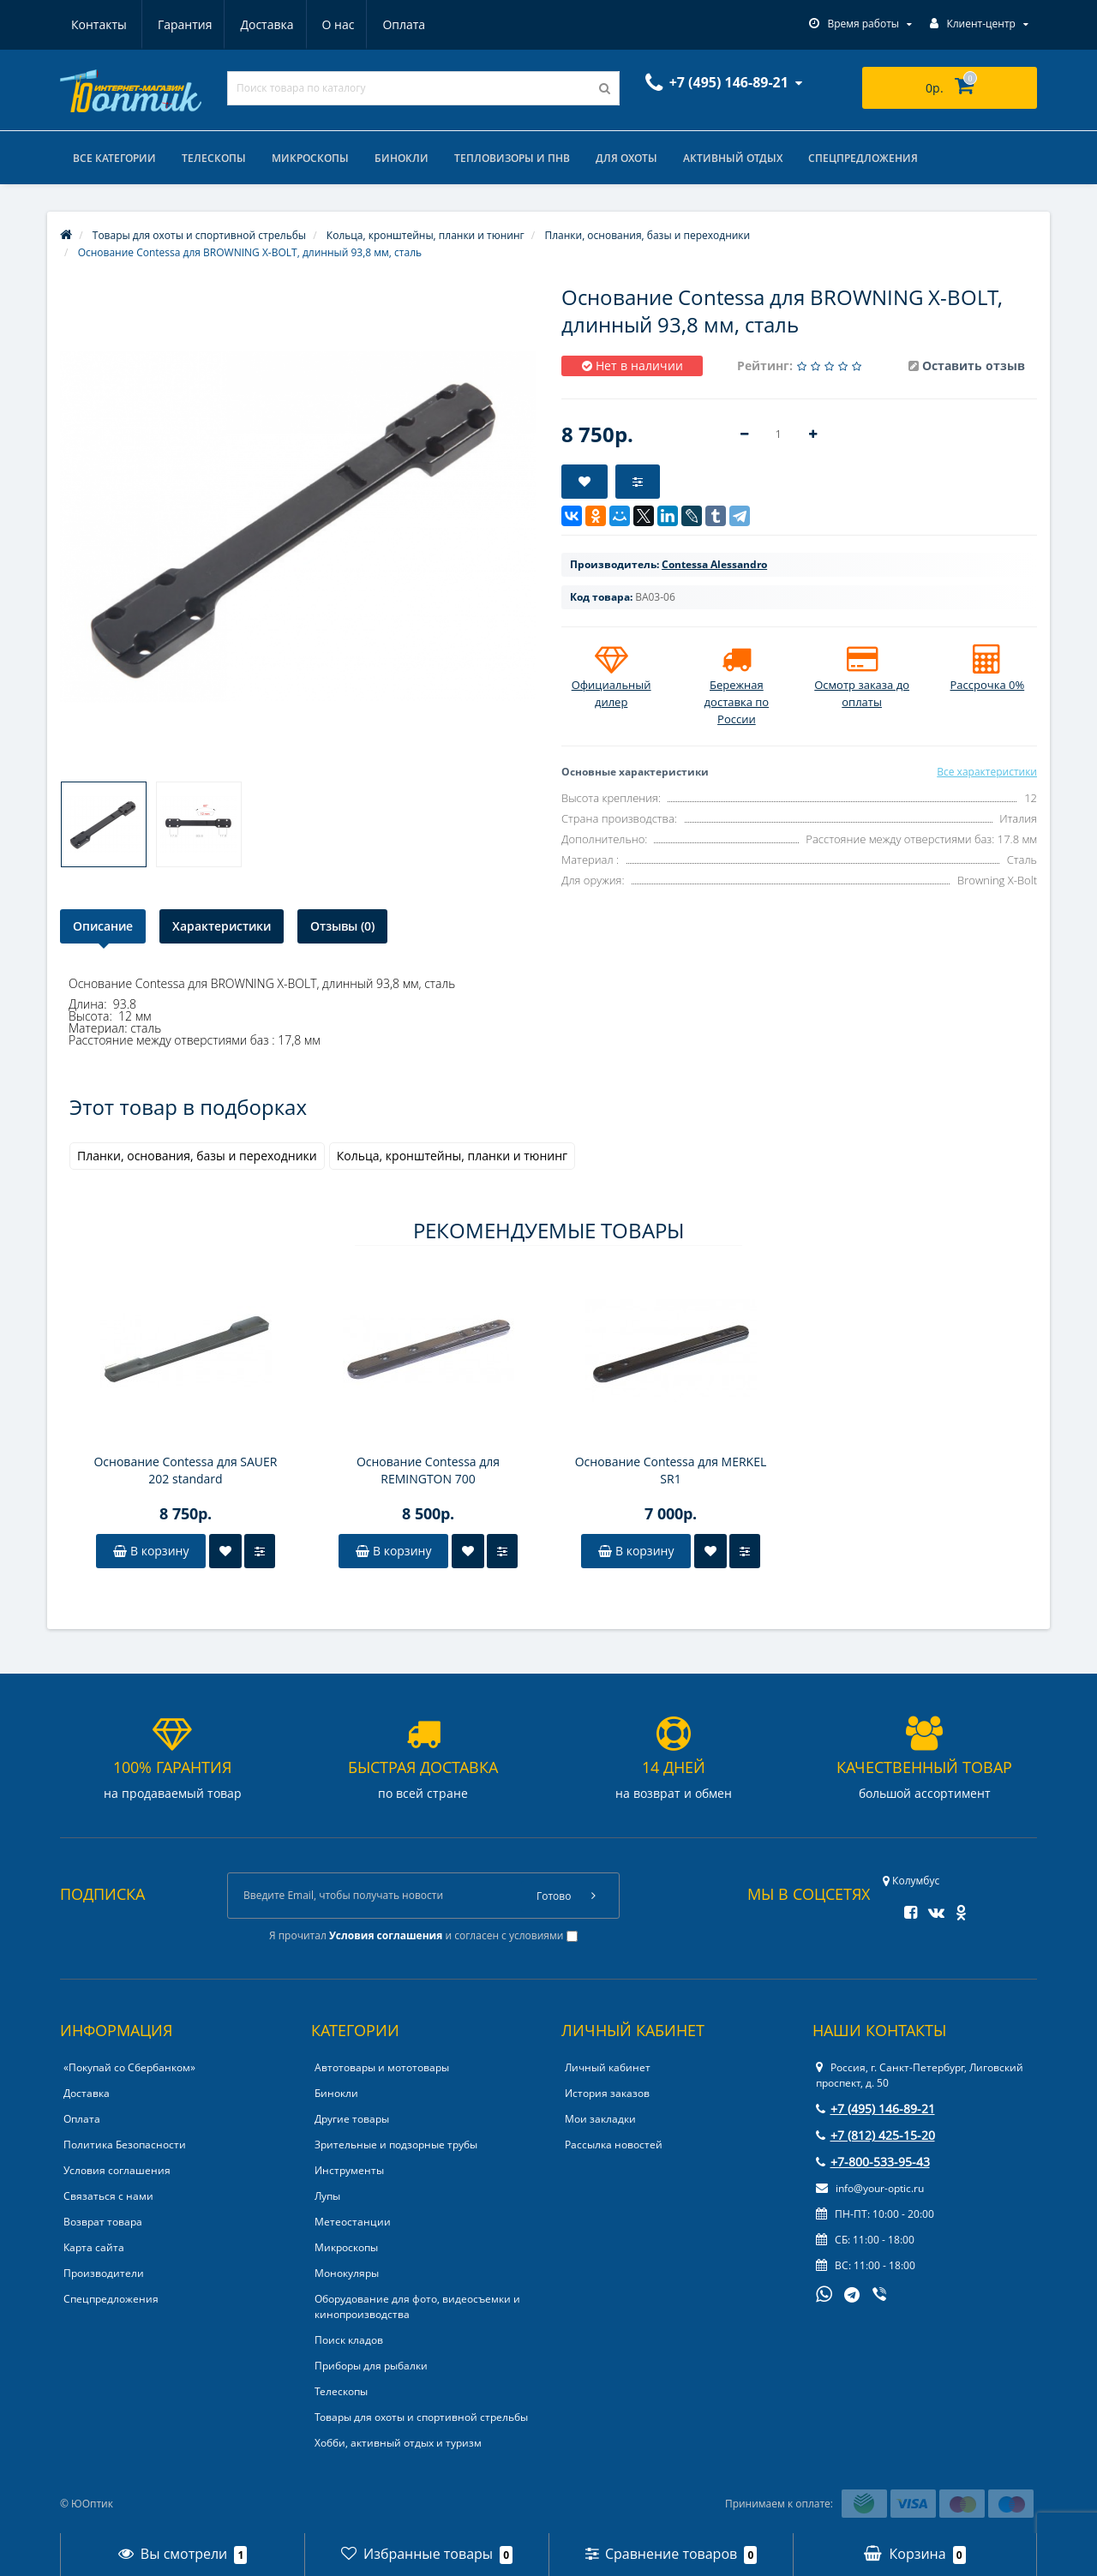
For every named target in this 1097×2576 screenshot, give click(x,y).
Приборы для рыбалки (371, 2365)
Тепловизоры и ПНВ (512, 158)
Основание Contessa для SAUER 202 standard (185, 1470)
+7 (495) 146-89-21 (875, 2108)
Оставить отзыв (973, 365)
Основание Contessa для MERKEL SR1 (671, 1470)
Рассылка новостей (613, 2144)
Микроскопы (310, 158)
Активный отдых (732, 158)
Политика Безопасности (124, 2144)
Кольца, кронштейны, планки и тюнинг (452, 1155)
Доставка (183, 24)
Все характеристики (987, 771)
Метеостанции (353, 2221)
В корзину (151, 1551)
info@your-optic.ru (870, 2188)
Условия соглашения (117, 2170)
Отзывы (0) (342, 926)
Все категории (114, 158)
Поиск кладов (349, 2340)
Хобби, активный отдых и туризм (398, 2442)
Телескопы (214, 158)
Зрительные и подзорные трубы (396, 2144)
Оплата (325, 24)
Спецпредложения (863, 158)
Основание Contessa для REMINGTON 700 (428, 1470)
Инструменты (349, 2170)
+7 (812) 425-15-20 (875, 2135)
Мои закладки (600, 2119)
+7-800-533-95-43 (873, 2162)
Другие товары (352, 2119)
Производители (103, 2273)
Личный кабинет (607, 2067)
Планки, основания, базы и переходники (197, 1155)
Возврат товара (102, 2221)
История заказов (607, 2093)
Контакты (406, 24)
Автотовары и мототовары (382, 2067)
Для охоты (626, 158)
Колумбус (911, 1880)
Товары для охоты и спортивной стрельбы (421, 2417)
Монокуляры (347, 2273)
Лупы (327, 2196)
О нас (257, 24)
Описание (103, 926)
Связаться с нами (108, 2196)
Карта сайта (93, 2247)
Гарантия (98, 24)
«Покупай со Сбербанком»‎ (129, 2067)
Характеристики (221, 926)
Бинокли (402, 158)
